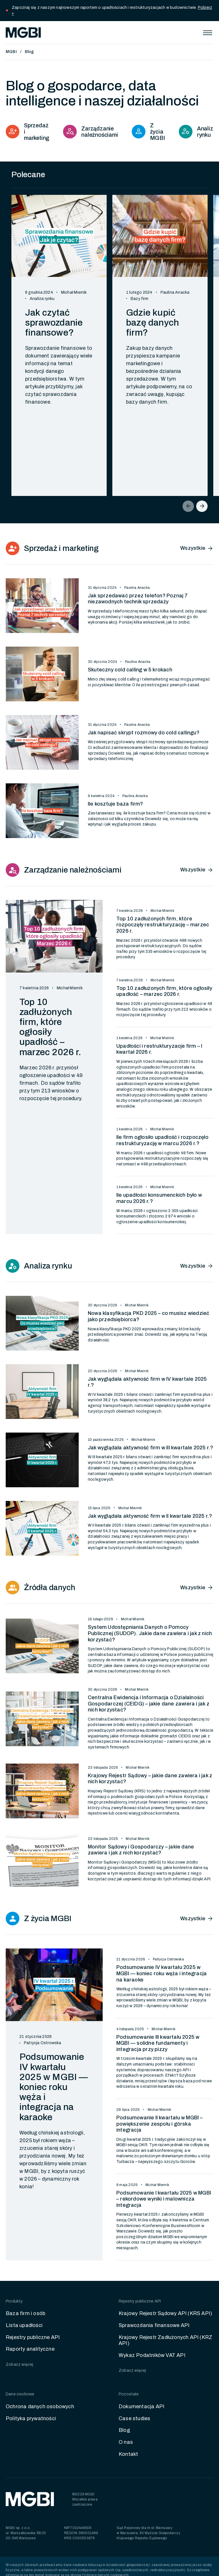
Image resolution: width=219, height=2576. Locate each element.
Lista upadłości (24, 2325)
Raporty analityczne (30, 2349)
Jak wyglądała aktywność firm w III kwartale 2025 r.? (150, 1448)
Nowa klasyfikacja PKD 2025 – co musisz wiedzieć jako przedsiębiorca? (148, 1316)
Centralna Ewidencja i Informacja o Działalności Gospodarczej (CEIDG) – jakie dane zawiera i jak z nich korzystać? (148, 1704)
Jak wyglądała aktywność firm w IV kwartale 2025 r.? (147, 1382)
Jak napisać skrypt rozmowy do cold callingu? (143, 733)
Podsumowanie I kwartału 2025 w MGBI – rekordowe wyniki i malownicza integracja (163, 2199)
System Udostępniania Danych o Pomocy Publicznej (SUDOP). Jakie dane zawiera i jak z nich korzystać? (150, 1633)
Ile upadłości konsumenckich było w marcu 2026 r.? (159, 1198)
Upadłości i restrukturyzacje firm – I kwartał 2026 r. (159, 1049)
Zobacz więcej (19, 2364)
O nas (126, 2442)
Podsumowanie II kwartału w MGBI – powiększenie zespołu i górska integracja (159, 2124)
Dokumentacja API (141, 2406)
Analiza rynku (42, 299)
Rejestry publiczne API (33, 2337)
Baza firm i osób (25, 2313)
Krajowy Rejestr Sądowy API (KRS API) (165, 2313)
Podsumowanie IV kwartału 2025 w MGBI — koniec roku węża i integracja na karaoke (53, 2087)
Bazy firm (139, 299)
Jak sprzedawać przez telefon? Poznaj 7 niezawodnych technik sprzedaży (138, 599)
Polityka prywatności (31, 2418)
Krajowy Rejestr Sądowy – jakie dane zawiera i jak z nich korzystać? (150, 1779)
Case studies (134, 2418)
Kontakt (128, 2454)
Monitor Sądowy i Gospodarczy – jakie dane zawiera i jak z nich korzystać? (141, 1850)
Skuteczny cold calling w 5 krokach (130, 670)
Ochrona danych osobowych (40, 2406)
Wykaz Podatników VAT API (152, 2355)
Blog (29, 52)
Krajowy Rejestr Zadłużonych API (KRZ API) (165, 2340)
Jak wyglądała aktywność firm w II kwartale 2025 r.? (150, 1516)
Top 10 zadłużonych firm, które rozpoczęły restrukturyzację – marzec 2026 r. (162, 925)
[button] (207, 32)
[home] (23, 32)
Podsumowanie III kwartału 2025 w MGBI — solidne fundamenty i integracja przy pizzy (157, 2043)
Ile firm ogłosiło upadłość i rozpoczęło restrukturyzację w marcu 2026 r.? (162, 1140)
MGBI (11, 52)
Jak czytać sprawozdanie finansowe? (54, 323)
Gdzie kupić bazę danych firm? (152, 323)
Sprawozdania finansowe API (154, 2325)
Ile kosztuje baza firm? (115, 804)
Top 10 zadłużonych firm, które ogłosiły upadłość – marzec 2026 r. (50, 1027)
